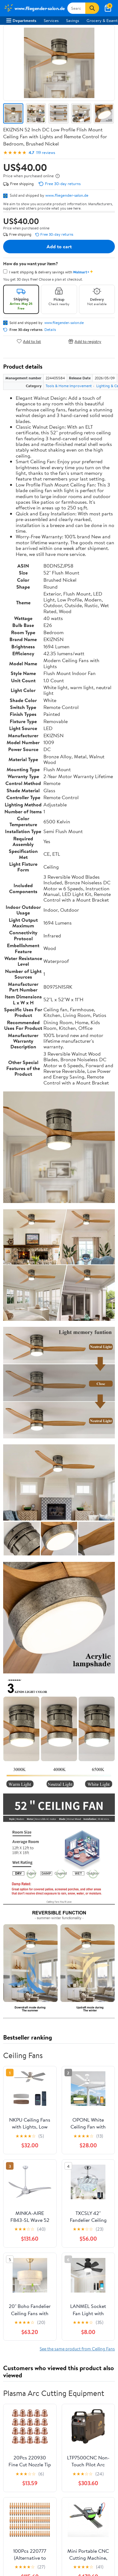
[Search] (92, 8)
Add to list (29, 341)
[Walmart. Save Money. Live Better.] (34, 8)
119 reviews (45, 152)
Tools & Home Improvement (69, 385)
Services (51, 20)
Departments (21, 20)
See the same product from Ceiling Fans (77, 2349)
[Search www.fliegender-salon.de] (76, 8)
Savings (72, 20)
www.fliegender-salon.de (66, 195)
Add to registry (84, 341)
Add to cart (59, 246)
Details (50, 329)
